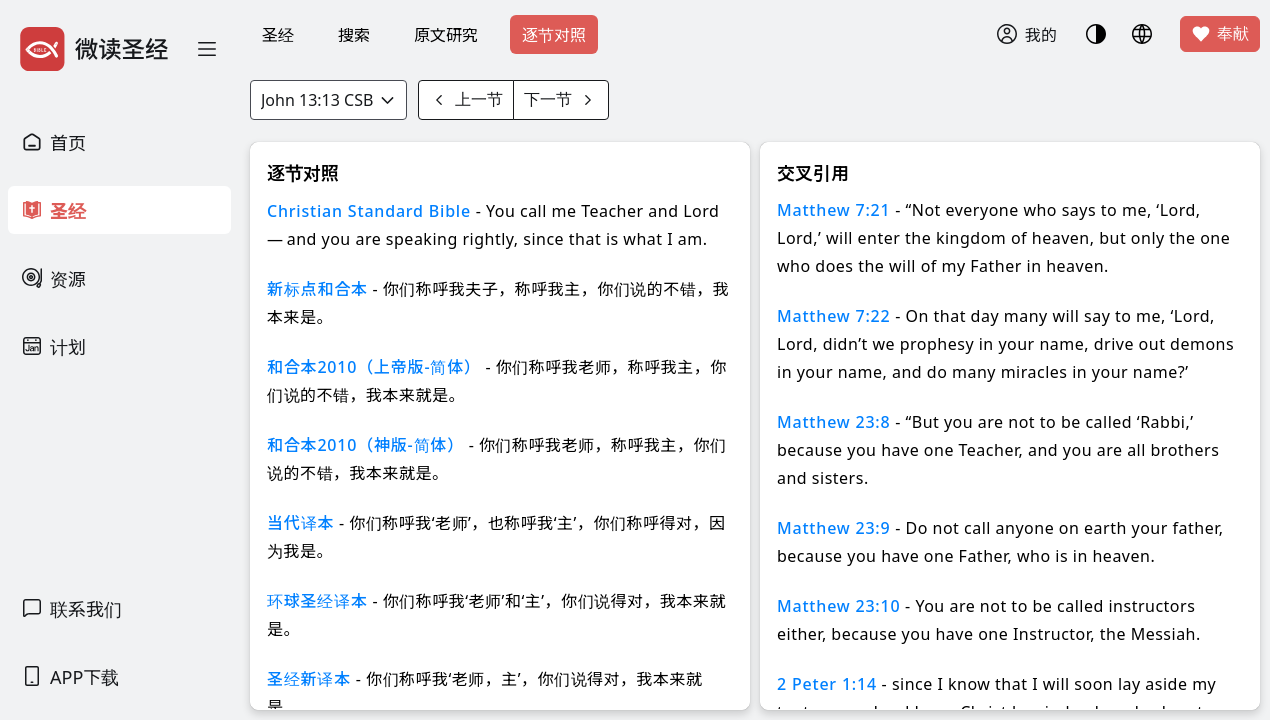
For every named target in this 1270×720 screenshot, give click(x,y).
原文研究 (446, 35)
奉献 (1220, 34)
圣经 (278, 35)
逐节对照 (554, 35)
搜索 (354, 35)
